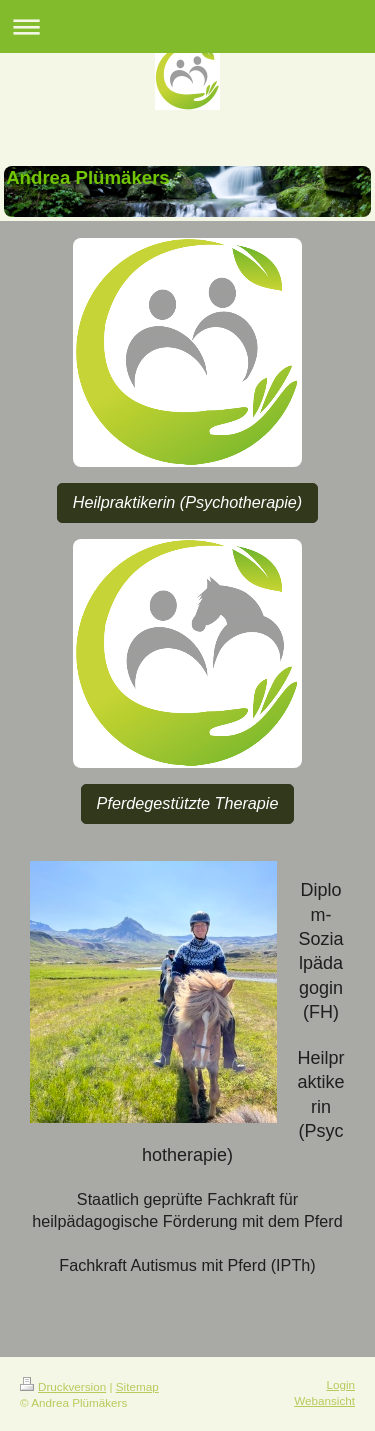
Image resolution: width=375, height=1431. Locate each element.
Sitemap (137, 1386)
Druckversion (63, 1386)
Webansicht (324, 1400)
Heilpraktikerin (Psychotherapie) (187, 502)
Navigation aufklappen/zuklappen (187, 26)
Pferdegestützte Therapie (188, 803)
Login (340, 1384)
